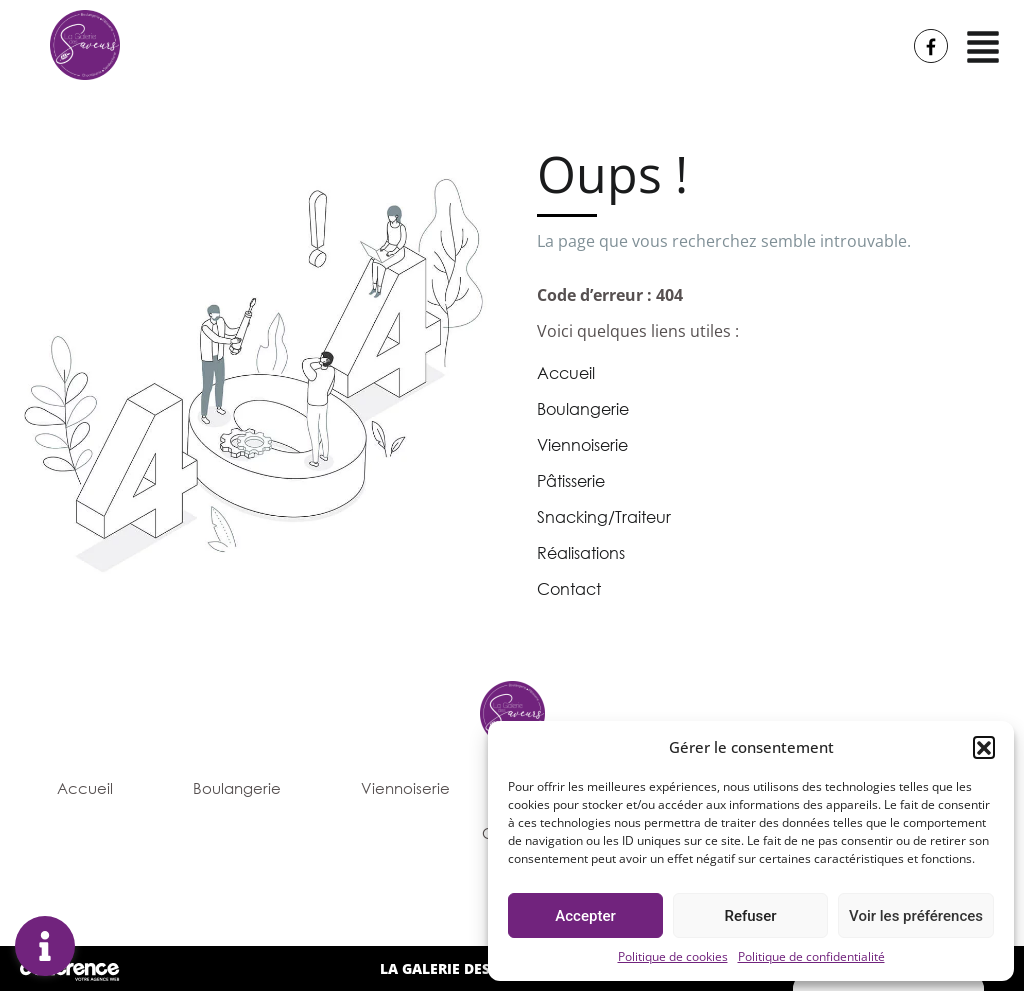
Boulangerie (583, 409)
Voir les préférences (916, 916)
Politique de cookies (673, 956)
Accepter (585, 916)
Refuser (750, 916)
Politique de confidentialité (811, 956)
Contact (569, 589)
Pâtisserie (571, 481)
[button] (984, 747)
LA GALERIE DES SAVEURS (466, 968)
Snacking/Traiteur (604, 517)
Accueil (566, 373)
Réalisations (581, 553)
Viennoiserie (582, 445)
